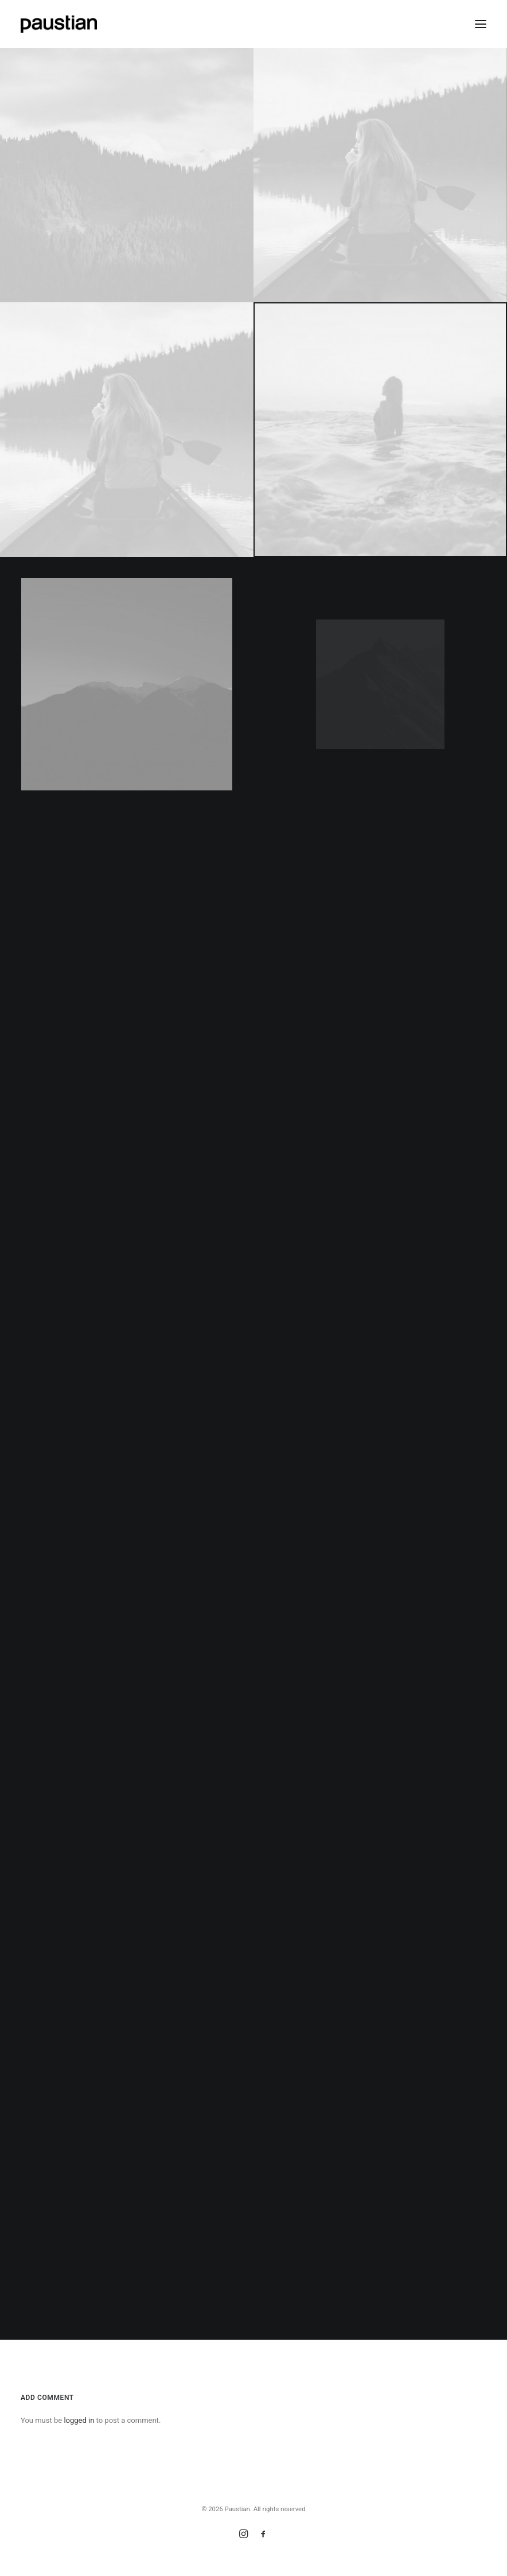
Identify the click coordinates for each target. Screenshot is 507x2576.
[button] (480, 24)
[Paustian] (59, 24)
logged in (79, 2420)
